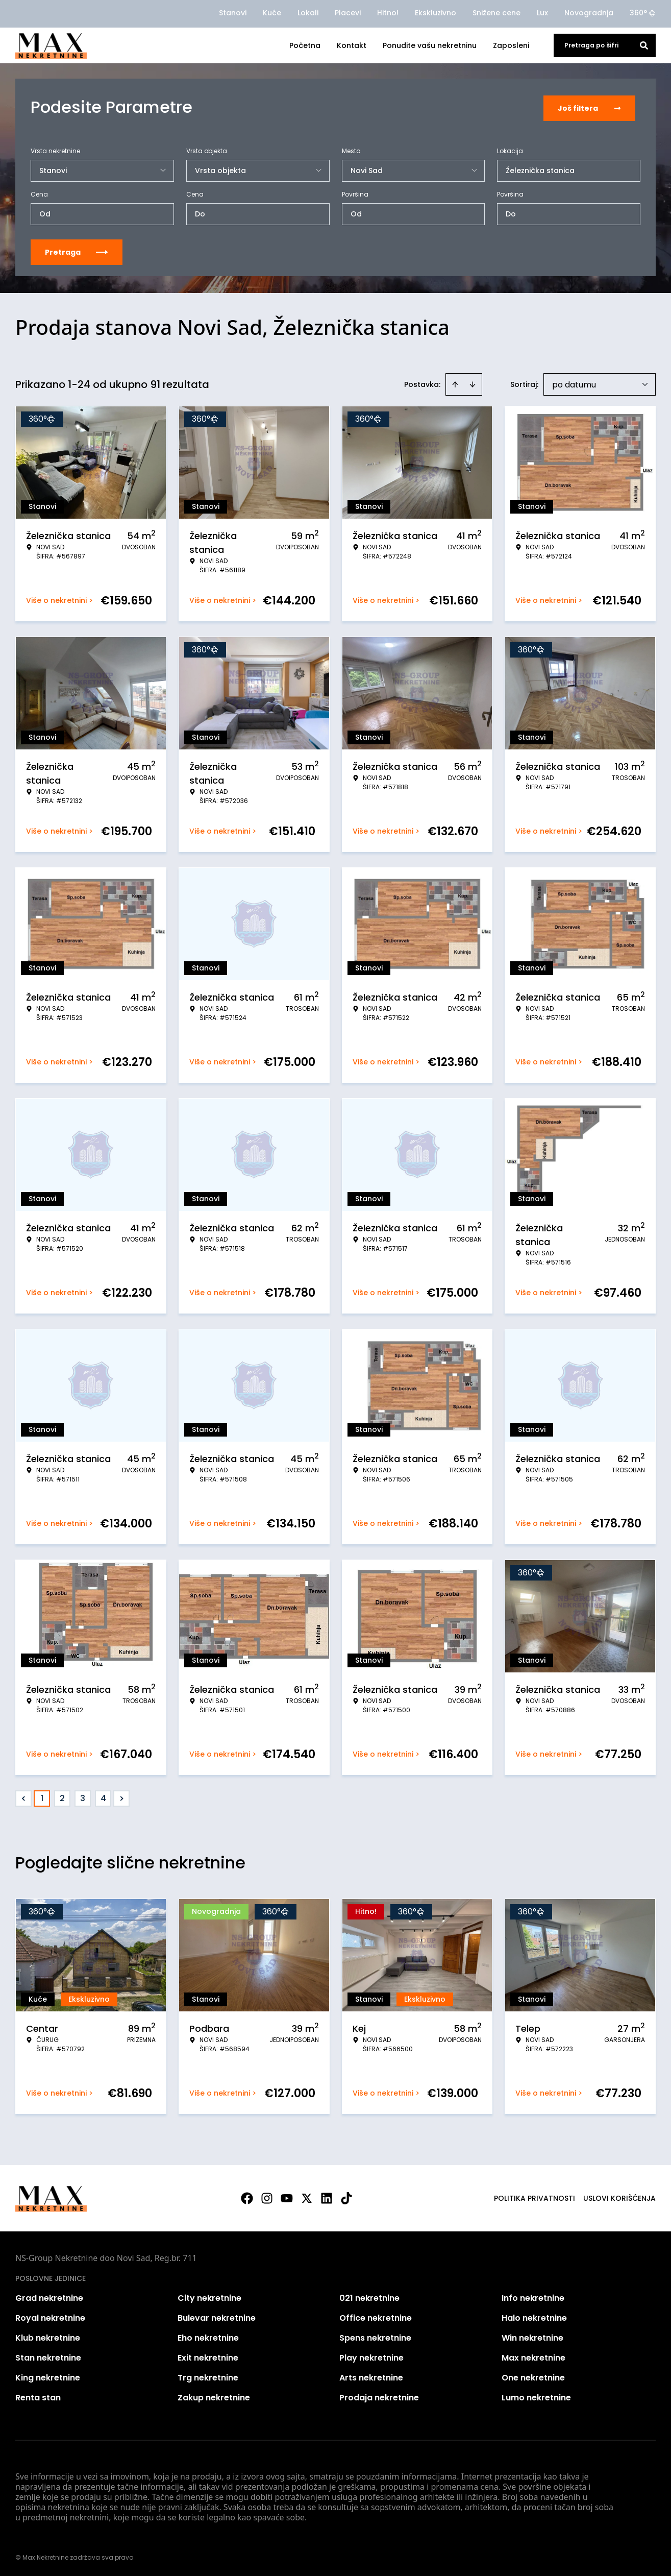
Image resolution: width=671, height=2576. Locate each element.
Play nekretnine (371, 2356)
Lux (542, 13)
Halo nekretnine (534, 2316)
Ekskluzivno (435, 13)
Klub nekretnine (47, 2336)
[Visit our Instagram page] (267, 2197)
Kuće (272, 13)
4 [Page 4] (103, 1797)
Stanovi (232, 13)
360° (643, 13)
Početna (304, 45)
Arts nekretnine (371, 2376)
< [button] (24, 1797)
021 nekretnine (369, 2296)
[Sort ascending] (455, 383)
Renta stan (38, 2396)
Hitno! (388, 13)
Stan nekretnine (48, 2356)
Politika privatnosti (534, 2197)
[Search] (644, 45)
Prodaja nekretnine (379, 2396)
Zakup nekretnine (214, 2396)
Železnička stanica (540, 169)
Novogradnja (588, 13)
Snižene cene (496, 13)
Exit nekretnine (208, 2356)
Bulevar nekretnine (217, 2316)
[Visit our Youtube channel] (287, 2197)
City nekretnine (209, 2296)
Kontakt (351, 45)
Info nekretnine (533, 2296)
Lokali (307, 13)
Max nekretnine (533, 2356)
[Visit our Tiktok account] (346, 2197)
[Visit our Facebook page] (247, 2197)
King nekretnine (47, 2376)
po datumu (574, 383)
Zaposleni (511, 45)
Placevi (348, 13)
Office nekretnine (375, 2316)
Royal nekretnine (50, 2316)
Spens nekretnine (375, 2336)
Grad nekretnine (49, 2296)
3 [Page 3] (82, 1797)
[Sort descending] (472, 383)
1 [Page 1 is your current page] (42, 1797)
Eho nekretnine (208, 2336)
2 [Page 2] (62, 1797)
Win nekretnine (532, 2336)
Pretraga (76, 251)
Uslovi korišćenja (619, 2197)
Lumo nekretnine (536, 2396)
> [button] (122, 1797)
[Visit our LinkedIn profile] (326, 2197)
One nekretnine (533, 2376)
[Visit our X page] (307, 2197)
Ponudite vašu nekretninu (430, 45)
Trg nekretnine (208, 2376)
